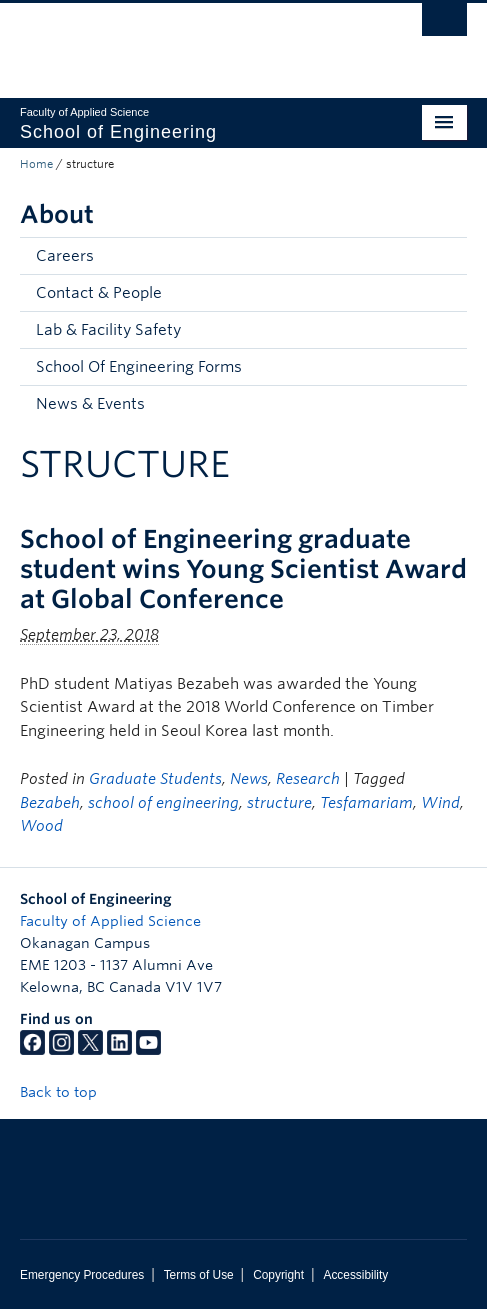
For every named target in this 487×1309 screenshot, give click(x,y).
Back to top (68, 1092)
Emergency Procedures (82, 1275)
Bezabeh (50, 803)
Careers (65, 256)
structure (279, 803)
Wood (41, 826)
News (249, 779)
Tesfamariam (366, 803)
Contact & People (99, 293)
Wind (440, 803)
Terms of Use (199, 1275)
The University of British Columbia (176, 41)
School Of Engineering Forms (139, 367)
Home (36, 164)
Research (308, 779)
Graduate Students (155, 779)
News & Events (90, 404)
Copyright (278, 1275)
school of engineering (163, 803)
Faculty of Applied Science (110, 921)
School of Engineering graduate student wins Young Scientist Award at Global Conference (243, 569)
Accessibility (355, 1275)
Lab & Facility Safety (108, 330)
